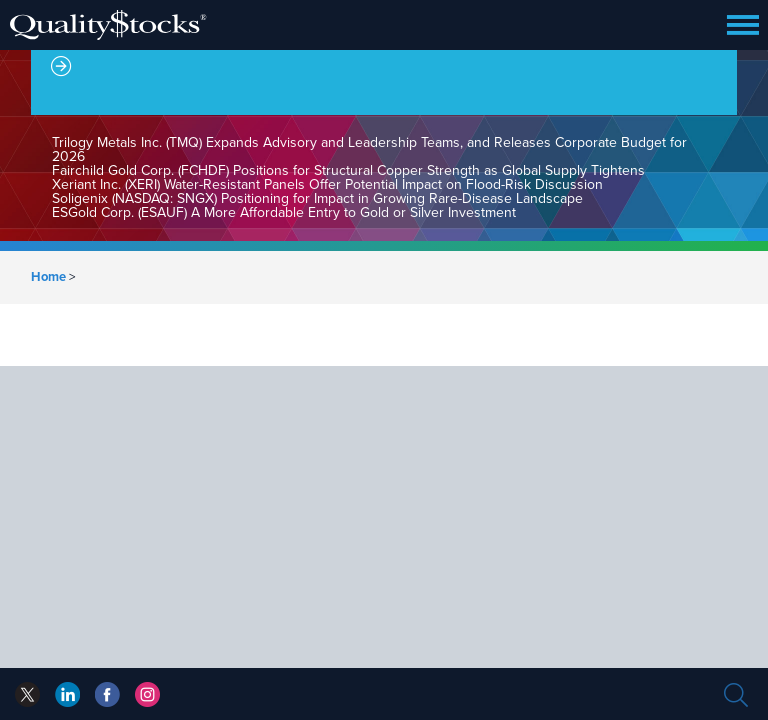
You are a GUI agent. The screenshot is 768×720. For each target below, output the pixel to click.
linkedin (107, 694)
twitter (27, 694)
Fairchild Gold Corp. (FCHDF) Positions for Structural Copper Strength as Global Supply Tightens (348, 170)
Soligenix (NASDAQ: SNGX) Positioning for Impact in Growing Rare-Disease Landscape (317, 198)
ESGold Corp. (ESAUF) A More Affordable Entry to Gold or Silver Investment (284, 212)
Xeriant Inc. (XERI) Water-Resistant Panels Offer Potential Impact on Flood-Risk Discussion (327, 184)
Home (48, 277)
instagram (147, 694)
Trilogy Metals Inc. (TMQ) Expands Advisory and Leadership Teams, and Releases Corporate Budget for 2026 (369, 149)
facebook (67, 694)
